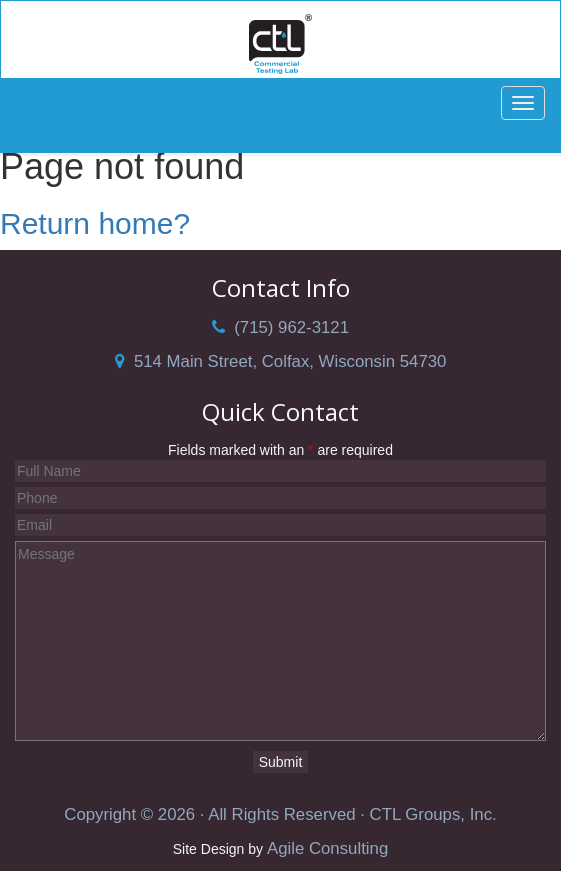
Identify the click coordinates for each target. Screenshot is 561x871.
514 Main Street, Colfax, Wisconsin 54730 (281, 361)
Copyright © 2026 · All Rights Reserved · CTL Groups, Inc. (280, 814)
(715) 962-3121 (280, 327)
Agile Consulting (327, 848)
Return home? (95, 223)
